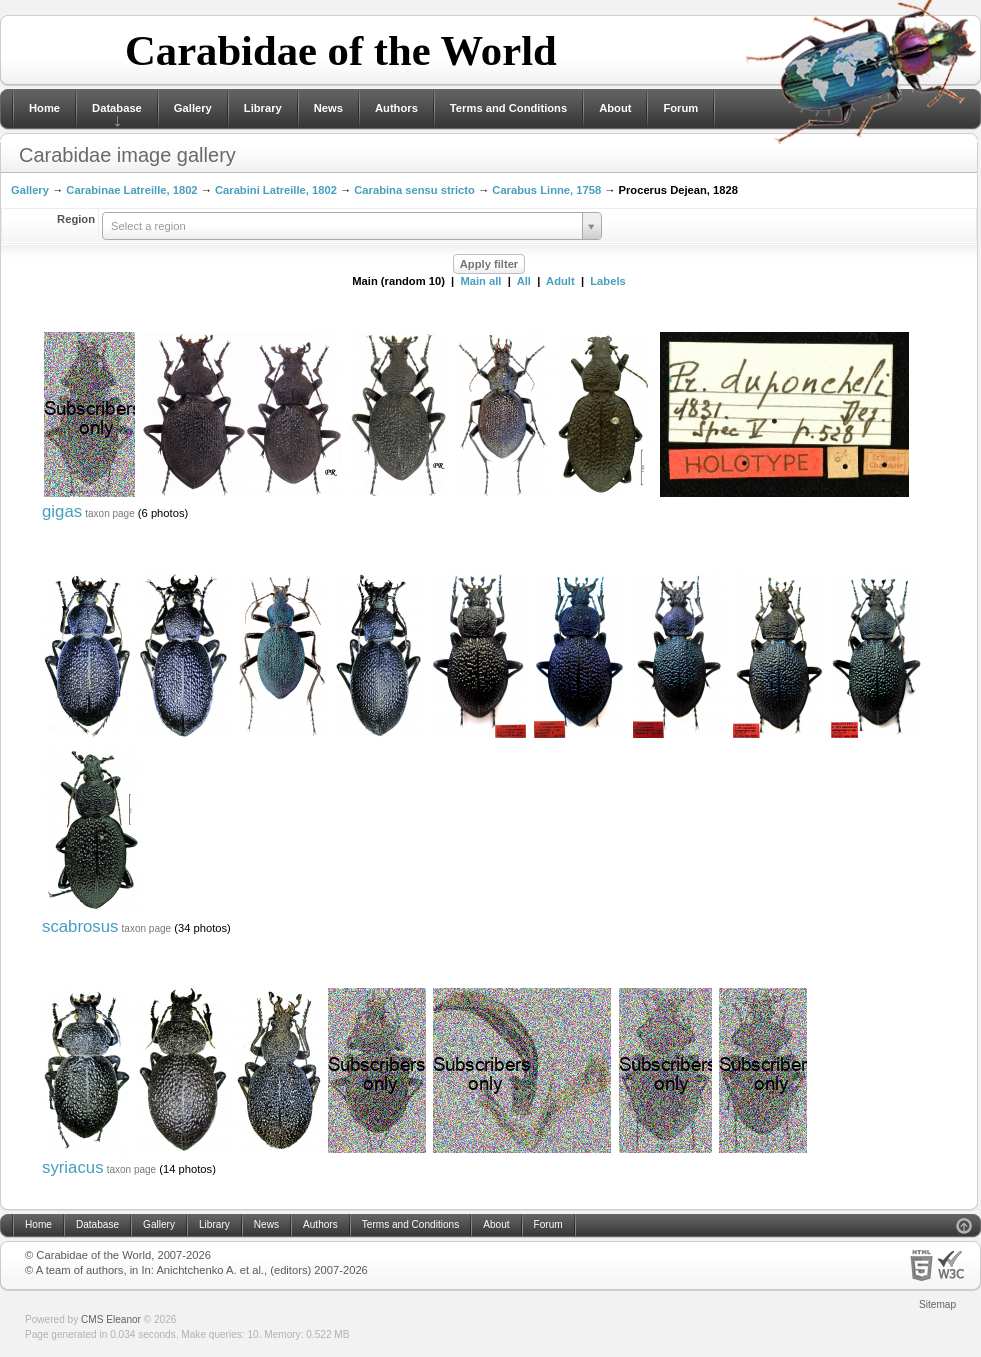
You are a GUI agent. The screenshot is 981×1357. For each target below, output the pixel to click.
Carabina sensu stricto (414, 190)
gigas (62, 511)
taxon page (110, 513)
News (328, 108)
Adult (560, 281)
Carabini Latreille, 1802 (276, 190)
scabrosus (80, 926)
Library (263, 108)
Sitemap (937, 1304)
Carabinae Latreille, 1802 (131, 190)
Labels (607, 281)
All (524, 281)
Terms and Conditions (508, 108)
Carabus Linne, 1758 (546, 190)
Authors (396, 108)
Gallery (193, 108)
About (615, 108)
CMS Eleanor (111, 1319)
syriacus (73, 1167)
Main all (480, 281)
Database (117, 108)
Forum (680, 108)
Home (44, 108)
